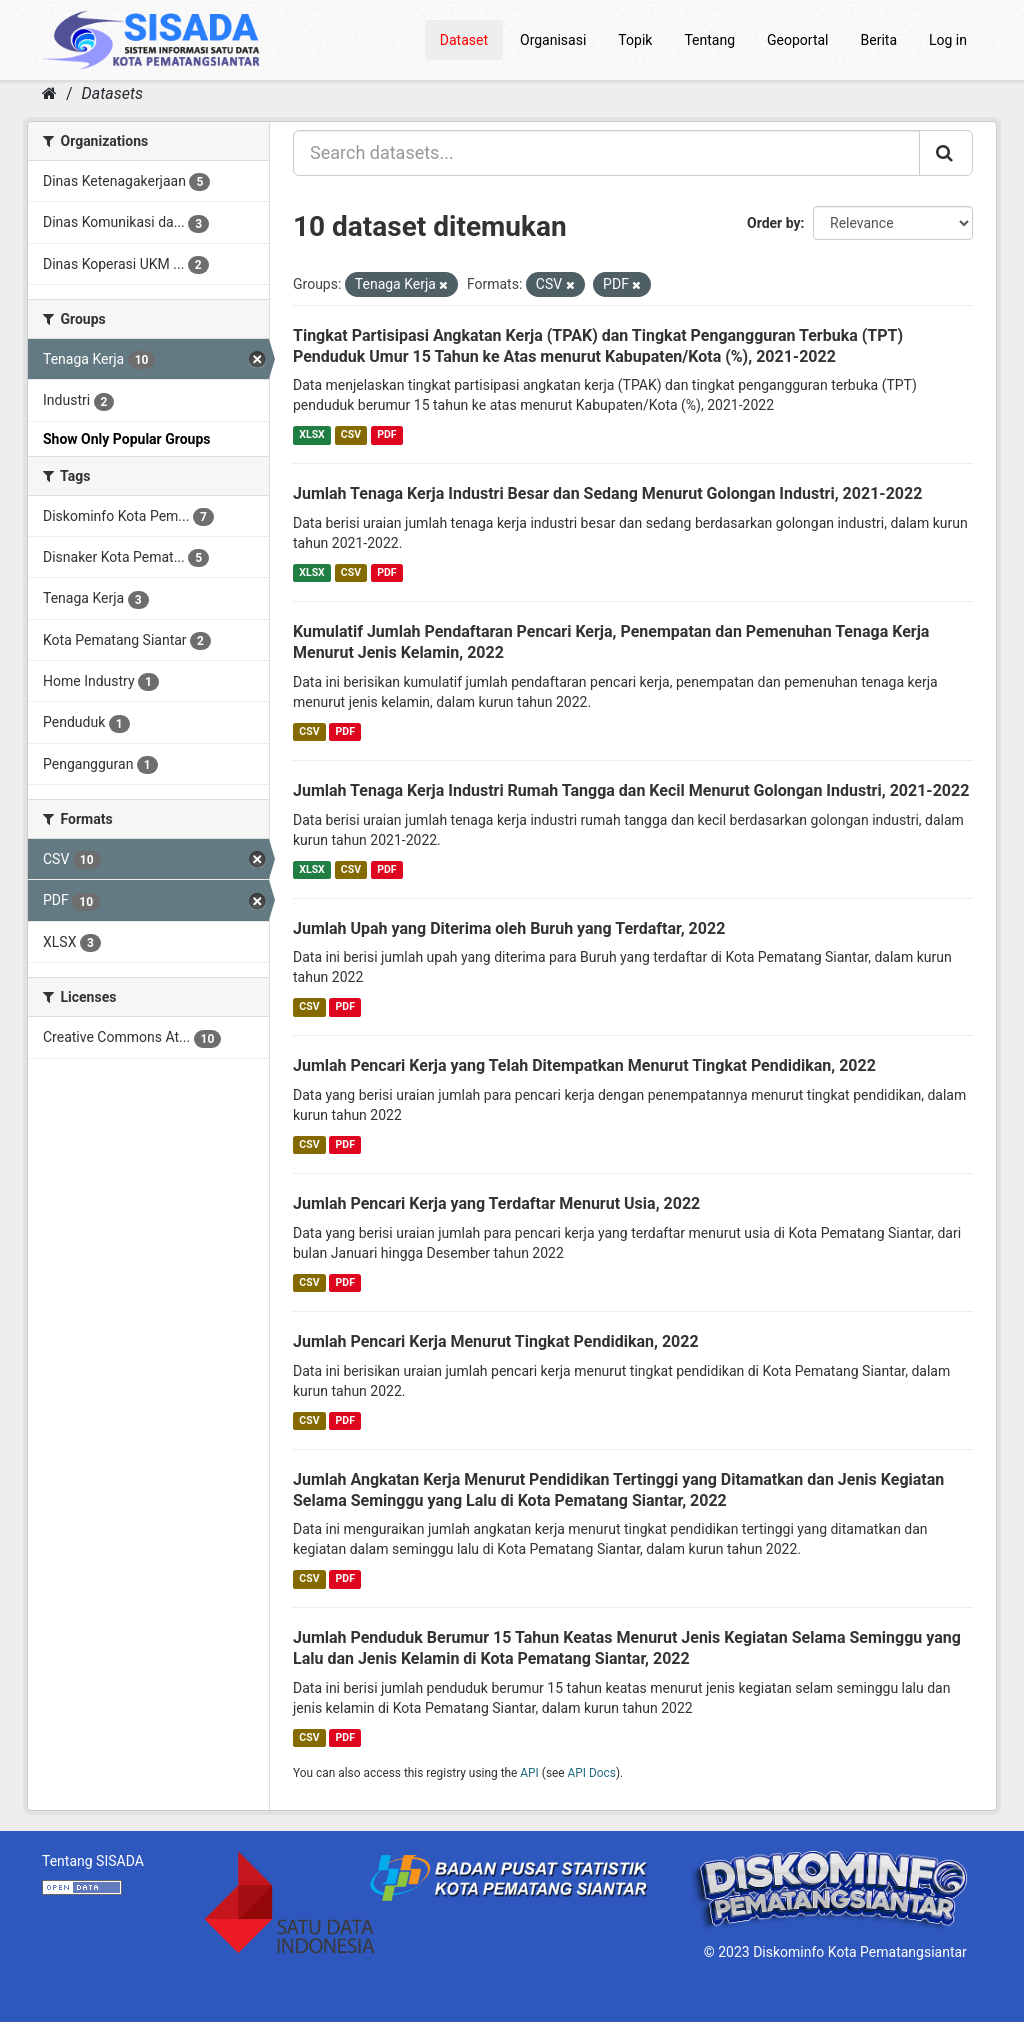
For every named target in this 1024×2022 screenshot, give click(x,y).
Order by (774, 223)
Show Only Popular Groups (126, 439)
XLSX (311, 434)
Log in (948, 40)
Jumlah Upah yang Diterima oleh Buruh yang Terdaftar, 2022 (509, 928)
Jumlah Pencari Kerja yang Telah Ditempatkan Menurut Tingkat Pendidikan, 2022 (584, 1065)
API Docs (592, 1773)
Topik (635, 40)
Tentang (709, 40)
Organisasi (553, 40)
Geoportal (797, 40)
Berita (879, 40)
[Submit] (946, 153)
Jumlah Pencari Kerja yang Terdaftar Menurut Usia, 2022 (496, 1203)
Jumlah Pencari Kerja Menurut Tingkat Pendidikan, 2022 (496, 1341)
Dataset (464, 40)
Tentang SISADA (93, 1861)
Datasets (112, 93)
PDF (386, 434)
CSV (351, 434)
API (529, 1773)
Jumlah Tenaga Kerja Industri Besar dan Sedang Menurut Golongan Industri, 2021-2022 (607, 493)
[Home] (49, 93)
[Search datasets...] (606, 153)
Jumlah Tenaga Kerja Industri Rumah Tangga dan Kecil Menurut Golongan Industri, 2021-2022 (631, 790)
